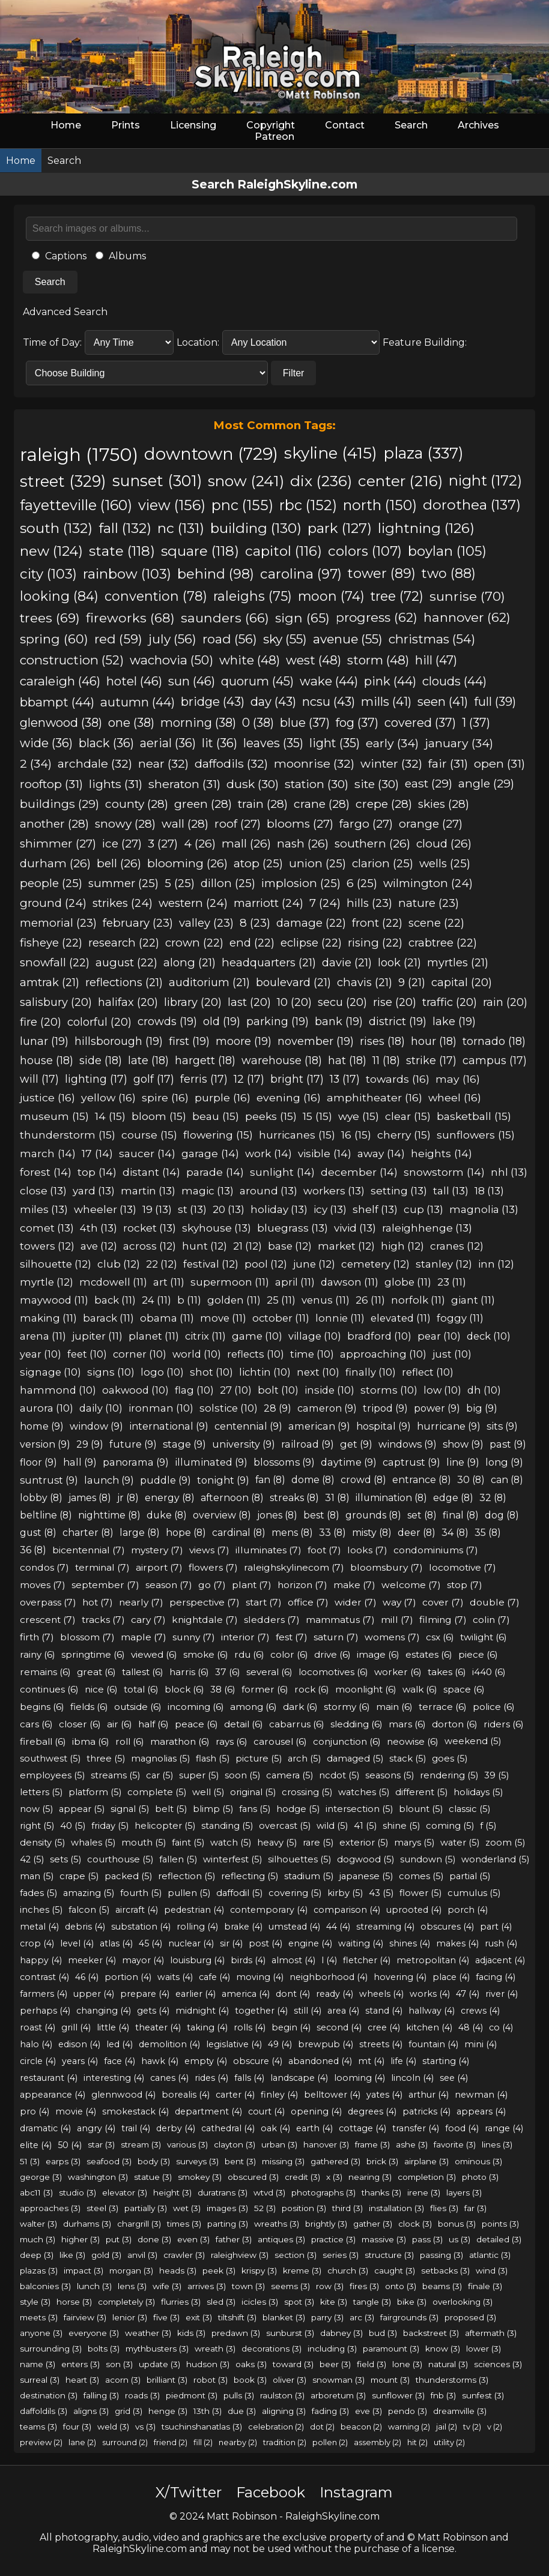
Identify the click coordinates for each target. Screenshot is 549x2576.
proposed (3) (470, 2317)
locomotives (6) (333, 1672)
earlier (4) (195, 1993)
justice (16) (47, 1097)
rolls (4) (249, 2027)
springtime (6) (93, 1654)
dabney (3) (341, 2333)
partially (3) (145, 2208)
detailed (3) (498, 2239)
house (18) (46, 1060)
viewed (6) (154, 1654)
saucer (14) (147, 1153)
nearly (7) (141, 1602)
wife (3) (167, 2286)
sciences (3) (498, 2364)
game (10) (257, 1336)
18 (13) (489, 1190)
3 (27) (163, 843)
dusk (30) (252, 784)
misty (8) (372, 1532)
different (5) (421, 1792)
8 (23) (255, 923)
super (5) (199, 1775)
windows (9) (407, 1444)
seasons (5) (389, 1775)
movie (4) (75, 2111)
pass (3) (427, 2239)
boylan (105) (447, 551)
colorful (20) (99, 1022)
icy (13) (330, 1209)
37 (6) (227, 1672)
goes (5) (449, 1758)
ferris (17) (204, 1079)
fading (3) (330, 2411)
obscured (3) (253, 2177)
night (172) (485, 480)
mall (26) (246, 843)
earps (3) (63, 2161)
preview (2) (41, 2442)
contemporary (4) (269, 1909)
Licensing (193, 125)
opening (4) (316, 2111)
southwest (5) (50, 1758)
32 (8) (492, 1497)
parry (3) (327, 2317)
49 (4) (280, 2044)
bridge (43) (212, 701)
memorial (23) (58, 923)
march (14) (48, 1153)
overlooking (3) (462, 2302)
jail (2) (446, 2426)
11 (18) (386, 1060)
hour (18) (433, 1041)
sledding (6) (356, 1724)
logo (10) (162, 1372)
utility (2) (449, 2442)
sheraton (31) (184, 784)
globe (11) (407, 1282)
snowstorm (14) (444, 1172)
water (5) (459, 1842)
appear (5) (82, 1809)
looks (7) (367, 1550)
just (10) (452, 1354)
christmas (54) (432, 638)
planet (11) (154, 1336)
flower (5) (420, 1893)
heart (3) (82, 2380)
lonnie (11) (340, 1318)
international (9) (168, 1426)
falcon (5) (88, 1909)
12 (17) (249, 1079)
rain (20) (505, 1002)
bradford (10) (379, 1336)
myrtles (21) (457, 962)
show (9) (463, 1444)
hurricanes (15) (297, 1134)
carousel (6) (280, 1741)
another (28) (54, 824)
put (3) (119, 2239)
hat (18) (347, 1060)
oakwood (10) (135, 1390)
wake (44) (329, 680)
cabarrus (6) (296, 1724)
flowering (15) (218, 1134)
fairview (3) (85, 2317)
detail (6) (243, 1724)
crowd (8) (363, 1479)
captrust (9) (411, 1462)
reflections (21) (124, 982)
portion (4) (128, 1977)
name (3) (37, 2364)
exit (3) (199, 2317)
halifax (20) (128, 1002)
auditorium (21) (209, 982)
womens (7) (392, 1637)
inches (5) (41, 1909)
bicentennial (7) (88, 1550)
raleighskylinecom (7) (294, 1567)
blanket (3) (283, 2317)
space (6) (464, 1689)
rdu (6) (249, 1654)
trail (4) (135, 2128)
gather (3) (372, 2223)
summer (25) (123, 883)
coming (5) (450, 1825)
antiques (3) (281, 2239)
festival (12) (210, 1264)
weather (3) (148, 2333)
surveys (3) (197, 2161)
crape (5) (79, 1876)
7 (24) (325, 903)
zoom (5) (505, 1842)
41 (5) (365, 1825)
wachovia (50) (171, 659)
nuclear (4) (191, 1943)
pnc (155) (242, 505)
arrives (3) (206, 2286)
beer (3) (335, 2364)
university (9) (243, 1444)
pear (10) (439, 1336)
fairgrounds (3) (409, 2317)
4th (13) (98, 1227)
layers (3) (464, 2192)
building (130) (256, 528)
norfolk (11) (418, 1300)
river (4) (501, 1993)
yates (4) (384, 2094)
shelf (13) (375, 1209)
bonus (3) (457, 2223)
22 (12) (161, 1264)
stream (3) (141, 2144)
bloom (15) (159, 1116)
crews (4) (480, 2010)
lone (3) (407, 2364)
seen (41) (442, 701)
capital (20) (461, 982)
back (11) (115, 1300)
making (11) (48, 1318)
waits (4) (175, 1977)
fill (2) (203, 2442)
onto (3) (400, 2286)
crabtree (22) (442, 942)
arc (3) (362, 2317)
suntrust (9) (49, 1480)
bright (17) (297, 1079)
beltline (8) (46, 1515)
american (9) (319, 1426)
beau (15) (215, 1116)
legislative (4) (234, 2044)
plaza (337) (423, 453)
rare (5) (318, 1842)
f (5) (488, 1825)
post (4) (265, 1943)
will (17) (39, 1079)
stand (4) (383, 2010)
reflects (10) (255, 1354)
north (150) (380, 505)
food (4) (462, 2128)
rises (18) (382, 1041)
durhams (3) (87, 2223)
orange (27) (431, 824)
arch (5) (304, 1758)
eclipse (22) (311, 942)
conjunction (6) (347, 1741)
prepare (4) (144, 1993)
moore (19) (243, 1041)
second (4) (339, 2027)
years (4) (80, 2061)
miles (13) (44, 1209)
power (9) (437, 1408)
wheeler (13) (105, 1209)
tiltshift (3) (237, 2317)
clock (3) (415, 2223)
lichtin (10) (265, 1372)
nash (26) (303, 843)
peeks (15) (271, 1116)
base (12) (290, 1246)
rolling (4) (197, 1926)
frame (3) (372, 2144)
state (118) (122, 551)
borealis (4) (186, 2094)
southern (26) (372, 843)
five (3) (166, 2317)
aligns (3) (91, 2411)
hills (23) (369, 903)
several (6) (269, 1672)
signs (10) (111, 1372)
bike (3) (411, 2302)
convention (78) (156, 596)
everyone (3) (93, 2333)
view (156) (171, 505)
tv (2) (472, 2426)
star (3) (101, 2144)
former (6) (264, 1689)
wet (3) (187, 2208)
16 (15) (356, 1134)
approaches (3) (50, 2208)
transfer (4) (415, 2128)
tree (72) (397, 596)
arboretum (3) (338, 2395)
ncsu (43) (328, 701)
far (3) (475, 2208)
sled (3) (221, 2302)
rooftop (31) (51, 784)
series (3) (341, 2255)
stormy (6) (347, 1706)
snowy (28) (125, 824)
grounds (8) (373, 1515)
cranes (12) (457, 1246)
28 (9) (277, 1408)
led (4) (119, 2044)
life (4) (403, 2061)
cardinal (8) (238, 1532)
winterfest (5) (232, 1859)
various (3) (187, 2144)
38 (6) (222, 1689)
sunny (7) (193, 1637)
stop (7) (464, 1584)
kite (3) (333, 2302)
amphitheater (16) (374, 1097)
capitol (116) (283, 551)
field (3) (371, 2364)
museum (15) (54, 1116)
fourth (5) (141, 1893)
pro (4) (34, 2111)
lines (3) (497, 2144)
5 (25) (180, 883)
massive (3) (384, 2239)
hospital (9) (383, 1426)
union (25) (317, 863)
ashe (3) (412, 2144)
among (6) (253, 1706)
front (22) (377, 923)
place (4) (451, 1977)
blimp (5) (213, 1809)
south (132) (56, 528)
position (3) (304, 2208)
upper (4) (93, 1993)
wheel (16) (454, 1097)
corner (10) (139, 1354)
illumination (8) (391, 1497)
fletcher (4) (366, 1960)
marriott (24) (268, 903)
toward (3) (293, 2364)
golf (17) (153, 1079)
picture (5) (258, 1758)
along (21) (189, 962)
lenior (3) (129, 2317)
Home (65, 125)
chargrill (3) (139, 2223)
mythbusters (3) (157, 2348)
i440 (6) (489, 1672)
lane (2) (82, 2442)
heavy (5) (277, 1842)
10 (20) (294, 1002)
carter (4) (235, 2094)
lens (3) (132, 2286)
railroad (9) (307, 1444)
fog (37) (357, 722)
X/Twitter (189, 2492)
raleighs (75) (252, 596)
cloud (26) (444, 843)
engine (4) (310, 1943)
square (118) (200, 551)
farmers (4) (43, 1993)
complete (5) (156, 1792)
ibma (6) (90, 1741)
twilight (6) (483, 1637)
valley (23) (206, 923)
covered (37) (420, 722)
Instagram (356, 2492)
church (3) (347, 2270)
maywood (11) (54, 1300)
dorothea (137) (472, 504)
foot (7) (324, 1550)
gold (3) (106, 2255)
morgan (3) (131, 2270)
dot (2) (322, 2426)
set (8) (422, 1515)
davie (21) (347, 962)
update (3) (159, 2364)
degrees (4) (372, 2111)
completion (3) (427, 2177)
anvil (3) (142, 2255)
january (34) (459, 743)
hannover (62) (467, 617)
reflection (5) (186, 1876)
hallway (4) (431, 2010)
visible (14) (324, 1153)
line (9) (462, 1462)
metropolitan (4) (432, 1960)
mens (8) (292, 1532)
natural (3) (448, 2364)
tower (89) (382, 573)
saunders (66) (225, 617)
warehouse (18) (281, 1060)
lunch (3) (94, 2286)
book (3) (250, 2380)
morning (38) (198, 722)
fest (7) (292, 1637)
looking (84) (59, 596)
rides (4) (211, 2077)
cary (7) (148, 1619)
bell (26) (119, 863)
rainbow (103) (127, 573)
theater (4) (158, 2027)
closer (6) (80, 1724)
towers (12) (47, 1246)
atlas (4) (116, 1943)
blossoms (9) (284, 1462)
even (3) (193, 2239)
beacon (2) (361, 2426)
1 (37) (476, 722)
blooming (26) (187, 863)
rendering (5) (449, 1775)
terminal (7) (102, 1567)
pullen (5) (189, 1893)
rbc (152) (308, 505)
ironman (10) (161, 1408)
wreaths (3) (276, 2223)
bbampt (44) (57, 701)
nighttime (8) (109, 1515)
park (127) (340, 528)
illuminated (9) (211, 1462)
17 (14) (97, 1153)
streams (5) (115, 1775)
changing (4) (103, 2010)
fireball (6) (43, 1741)
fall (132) (125, 528)
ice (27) (122, 843)
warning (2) (409, 2426)
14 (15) (110, 1116)
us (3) (459, 2239)
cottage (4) (362, 2128)
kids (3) (191, 2333)
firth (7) (37, 1637)
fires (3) (364, 2286)
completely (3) (126, 2302)
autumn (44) (137, 701)
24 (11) (156, 1300)
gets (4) (153, 2010)
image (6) (378, 1654)
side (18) (100, 1060)
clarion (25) (382, 863)
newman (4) (481, 2094)
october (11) (280, 1318)
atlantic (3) (490, 2255)
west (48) (313, 659)
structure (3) (389, 2255)
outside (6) (138, 1706)
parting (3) (227, 2223)
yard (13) (94, 1190)
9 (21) (411, 982)
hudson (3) (207, 2364)
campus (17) (495, 1060)
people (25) (51, 883)
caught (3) (394, 2270)
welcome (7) (411, 1584)
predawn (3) (235, 2333)
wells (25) (444, 863)
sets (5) (65, 1859)
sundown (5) (427, 1859)
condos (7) (44, 1567)
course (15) (149, 1134)
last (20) (249, 1002)
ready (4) (334, 1993)
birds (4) (248, 1960)
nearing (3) (370, 2177)
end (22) (251, 942)
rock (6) (311, 1689)
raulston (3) (282, 2395)
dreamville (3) (460, 2411)
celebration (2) (276, 2426)
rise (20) (394, 1002)
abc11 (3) (36, 2192)
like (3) (72, 2255)
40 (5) (72, 1825)
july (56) (172, 638)
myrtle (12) (46, 1282)
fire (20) (40, 1022)
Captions (59, 256)
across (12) (149, 1246)
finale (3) (485, 2286)
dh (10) (484, 1390)
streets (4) (380, 2044)
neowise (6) (412, 1741)
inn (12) (496, 1264)
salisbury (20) (56, 1002)
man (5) (36, 1876)
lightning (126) (426, 528)
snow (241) (246, 481)
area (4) (343, 2010)
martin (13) (148, 1190)
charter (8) (88, 1532)
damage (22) (311, 923)
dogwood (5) (365, 1859)
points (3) (500, 2223)
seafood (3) (109, 2161)
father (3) (234, 2239)
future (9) (133, 1444)
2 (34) (36, 763)
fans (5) (254, 1809)
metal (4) (39, 1926)
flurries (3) (181, 2302)
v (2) (494, 2426)
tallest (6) (142, 1672)
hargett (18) (205, 1060)
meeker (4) (92, 1960)
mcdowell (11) (113, 1282)
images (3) (227, 2208)
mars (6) (407, 1724)
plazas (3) (39, 2270)
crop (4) (37, 1943)
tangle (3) (372, 2302)
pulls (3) (238, 2395)
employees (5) (52, 1775)
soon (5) (242, 1775)
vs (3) (145, 2426)
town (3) (248, 2286)
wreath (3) (215, 2348)
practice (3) (333, 2239)
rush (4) (501, 1943)
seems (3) (290, 2286)
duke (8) (167, 1515)
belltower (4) (332, 2094)
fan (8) (270, 1479)
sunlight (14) (282, 1172)
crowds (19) (167, 1021)
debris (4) (85, 1926)
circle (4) (38, 2061)
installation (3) (396, 2208)
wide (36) (46, 743)
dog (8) (502, 1515)
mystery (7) (157, 1550)
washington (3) (98, 2177)
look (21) (399, 962)
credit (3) (302, 2177)
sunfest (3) (483, 2395)
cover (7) (443, 1602)
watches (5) (363, 1792)
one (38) (131, 722)
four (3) (77, 2426)
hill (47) (436, 659)
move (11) (223, 1318)
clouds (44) (454, 680)
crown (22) (194, 942)
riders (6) (504, 1724)
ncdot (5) (339, 1775)
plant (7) (251, 1584)
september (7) (105, 1584)
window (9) (96, 1426)
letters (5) (41, 1792)
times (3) (184, 2223)
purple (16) (222, 1097)
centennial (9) (248, 1426)
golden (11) (234, 1300)
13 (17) (345, 1079)
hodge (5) (298, 1809)
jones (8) (277, 1515)
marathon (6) (180, 1741)
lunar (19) (44, 1041)
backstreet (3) (431, 2333)
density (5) (42, 1842)
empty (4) (205, 2061)
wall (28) (185, 824)
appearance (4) (52, 2094)
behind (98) (215, 573)
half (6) (153, 1724)
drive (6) (332, 1654)
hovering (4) (400, 1977)
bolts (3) (104, 2348)
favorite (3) (455, 2144)
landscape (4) (299, 2077)
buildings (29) (59, 804)
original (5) (253, 1792)
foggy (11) (460, 1318)
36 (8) (33, 1550)
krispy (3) (259, 2270)
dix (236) (321, 481)
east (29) (428, 783)
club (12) (118, 1264)
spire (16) (165, 1097)
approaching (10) (383, 1354)
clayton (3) (234, 2144)
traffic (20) (449, 1002)
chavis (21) (364, 982)
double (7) (495, 1602)
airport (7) (159, 1567)
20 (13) (228, 1209)
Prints (125, 125)
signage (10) (50, 1372)
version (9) (45, 1444)
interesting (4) (113, 2077)
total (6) (141, 1689)
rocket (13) (149, 1227)
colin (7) (491, 1619)
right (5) (37, 1825)
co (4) (501, 2027)
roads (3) (142, 2395)
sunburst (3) (290, 2333)
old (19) (221, 1021)
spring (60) (54, 638)
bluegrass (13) (292, 1227)
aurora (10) (46, 1408)
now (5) (36, 1809)
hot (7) (97, 1602)
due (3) (242, 2411)
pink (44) (390, 680)
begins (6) (42, 1706)
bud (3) (383, 2333)
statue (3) (153, 2177)
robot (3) (210, 2380)
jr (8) (128, 1497)
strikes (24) (123, 903)
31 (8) (337, 1497)
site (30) (376, 784)
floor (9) (38, 1462)
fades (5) (38, 1893)
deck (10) (489, 1336)
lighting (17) (96, 1079)
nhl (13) (509, 1172)
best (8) (321, 1515)
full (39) (495, 701)
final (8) (461, 1515)
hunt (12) (204, 1246)
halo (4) (36, 2044)
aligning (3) (284, 2411)
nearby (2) (238, 2442)
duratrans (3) (222, 2192)
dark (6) (300, 1706)
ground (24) (53, 903)
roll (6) (129, 1741)
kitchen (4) (429, 2027)
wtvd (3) (269, 2192)
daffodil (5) (239, 1893)
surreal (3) (39, 2380)
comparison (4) (347, 1909)
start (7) (264, 1602)
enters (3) (80, 2364)
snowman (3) (338, 2380)
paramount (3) (391, 2348)
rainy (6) (37, 1654)
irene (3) (423, 2192)
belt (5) (171, 1809)
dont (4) (293, 1993)
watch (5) (230, 1842)
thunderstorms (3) (452, 2380)
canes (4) (169, 2077)
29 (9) (89, 1444)
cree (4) (384, 2027)
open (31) (499, 763)
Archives (478, 125)
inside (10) (329, 1390)
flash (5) (212, 1758)
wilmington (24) (428, 883)
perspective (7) (204, 1602)
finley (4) (279, 2094)
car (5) (159, 1775)
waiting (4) (360, 1943)
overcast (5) (285, 1825)
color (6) (289, 1654)
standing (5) (227, 1825)
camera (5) (289, 1775)
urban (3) (279, 2144)
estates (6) (428, 1654)
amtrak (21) (49, 982)
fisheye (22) (51, 942)
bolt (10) (278, 1390)
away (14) (381, 1153)
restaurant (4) (48, 2077)
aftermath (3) (491, 2333)
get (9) (356, 1444)
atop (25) (258, 863)
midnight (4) (202, 2010)
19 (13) (157, 1209)
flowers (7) (213, 1567)
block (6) (184, 1689)
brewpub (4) (325, 2044)
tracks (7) (103, 1619)
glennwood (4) (123, 2094)
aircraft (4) (136, 1909)
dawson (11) (349, 1282)
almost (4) (293, 1960)
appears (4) (481, 2111)
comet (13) (47, 1227)
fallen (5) (178, 1859)
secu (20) (342, 1002)
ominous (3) (478, 2161)
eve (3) (368, 2411)
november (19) (316, 1041)
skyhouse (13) (216, 1227)
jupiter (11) (97, 1336)
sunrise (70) (467, 596)
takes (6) (447, 1672)
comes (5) (421, 1876)
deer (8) (416, 1532)
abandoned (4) (320, 2061)
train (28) (263, 804)
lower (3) (483, 2348)
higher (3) (80, 2239)
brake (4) (243, 1926)
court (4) (266, 2111)
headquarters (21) (269, 962)
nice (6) (101, 1689)
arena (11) (43, 1336)
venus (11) (326, 1300)
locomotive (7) (462, 1567)
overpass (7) (48, 1602)
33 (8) (332, 1532)
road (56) (229, 638)
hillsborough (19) (118, 1041)
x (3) (334, 2177)
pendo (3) (407, 2411)
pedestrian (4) (194, 1909)
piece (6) (478, 1654)
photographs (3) (323, 2192)
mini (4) (480, 2044)
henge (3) (167, 2411)
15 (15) (317, 1116)
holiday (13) (279, 1209)
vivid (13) (355, 1227)
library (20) (193, 1002)
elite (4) (36, 2145)
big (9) (481, 1408)
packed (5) (128, 1876)
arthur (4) (428, 2094)
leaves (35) (273, 743)
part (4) (496, 1926)
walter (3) (38, 2223)
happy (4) (41, 1960)
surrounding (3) (51, 2348)
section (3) (295, 2255)
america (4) (246, 1993)
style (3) (35, 2302)
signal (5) (130, 1809)
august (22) (126, 962)
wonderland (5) (495, 1859)
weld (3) (113, 2426)
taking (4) (207, 2027)
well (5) (208, 1792)
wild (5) (332, 1825)
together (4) (261, 2010)
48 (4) (470, 2027)
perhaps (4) (45, 2010)
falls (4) (249, 2077)
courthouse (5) (120, 1859)
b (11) (189, 1300)
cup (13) (423, 1209)
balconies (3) (45, 2286)
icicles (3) (259, 2302)
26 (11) (370, 1300)
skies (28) (443, 804)
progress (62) (376, 617)
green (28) (203, 804)
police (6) (494, 1706)
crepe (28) (384, 804)
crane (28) (322, 804)
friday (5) (110, 1825)
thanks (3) (381, 2192)
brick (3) (382, 2161)
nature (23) (428, 903)
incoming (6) (196, 1706)
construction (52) (72, 659)
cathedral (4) (228, 2128)
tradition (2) (284, 2442)
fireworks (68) (130, 617)
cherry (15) (404, 1134)
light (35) (334, 743)
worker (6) (398, 1672)
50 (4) (70, 2145)
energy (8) (170, 1497)
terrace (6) (443, 1706)
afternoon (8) (232, 1497)
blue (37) (305, 722)
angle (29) (486, 783)
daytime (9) (349, 1462)
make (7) (354, 1584)
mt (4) (371, 2061)
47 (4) (467, 1993)
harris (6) (189, 1672)
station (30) (316, 784)
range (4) (504, 2128)
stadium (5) (308, 1876)
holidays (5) (478, 1792)
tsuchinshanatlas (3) (202, 2426)
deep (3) (36, 2255)
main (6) (394, 1706)
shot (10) (211, 1372)
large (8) (140, 1532)
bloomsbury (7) (386, 1567)
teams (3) (38, 2426)
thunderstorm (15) (67, 1134)
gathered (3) (335, 2161)
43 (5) (381, 1893)
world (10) (196, 1354)
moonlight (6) (365, 1689)
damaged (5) (355, 1758)
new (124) (51, 551)
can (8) (507, 1479)
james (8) (89, 1497)
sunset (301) (157, 481)
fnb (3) (443, 2395)
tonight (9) (223, 1480)
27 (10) (236, 1390)
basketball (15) (474, 1116)
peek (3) (218, 2270)
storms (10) (388, 1390)
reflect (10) (427, 1372)
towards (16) (397, 1079)
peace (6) (196, 1724)
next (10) (318, 1372)
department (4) (208, 2111)
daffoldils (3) (43, 2411)
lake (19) (454, 1021)
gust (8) (38, 1532)
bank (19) (339, 1021)
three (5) (105, 1758)
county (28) (136, 804)
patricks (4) (426, 2111)
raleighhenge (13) (427, 1227)
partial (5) (469, 1876)
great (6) (96, 1672)
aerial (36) (168, 743)
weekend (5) (472, 1741)
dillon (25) (228, 883)
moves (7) (42, 1584)
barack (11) (108, 1318)
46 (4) (87, 1977)
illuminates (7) (268, 1550)
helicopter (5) (165, 1825)
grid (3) (128, 2411)
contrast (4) (44, 1977)
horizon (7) (302, 1584)
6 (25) (362, 883)
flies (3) (444, 2208)
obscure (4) (257, 2061)
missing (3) (283, 2161)
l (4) (329, 1960)
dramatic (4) (45, 2128)
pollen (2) (330, 2442)
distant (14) (151, 1172)
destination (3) (48, 2395)
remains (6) (45, 1672)
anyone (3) (41, 2333)
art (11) (168, 1282)
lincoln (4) (412, 2077)
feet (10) (87, 1354)
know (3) (442, 2348)
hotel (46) (134, 680)
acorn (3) (123, 2380)
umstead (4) (294, 1926)
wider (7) (356, 1602)
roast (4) (37, 2027)
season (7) (168, 1584)
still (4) (307, 2010)
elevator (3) (124, 2192)
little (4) (113, 2027)
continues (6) (49, 1689)
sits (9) (502, 1426)
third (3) (347, 2208)
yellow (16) (108, 1097)
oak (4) (275, 2128)
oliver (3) (289, 2380)
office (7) (308, 1602)
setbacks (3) (445, 2270)
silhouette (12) (55, 1264)
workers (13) (334, 1190)
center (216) (400, 481)
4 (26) (200, 843)
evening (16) (288, 1097)
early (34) (392, 743)
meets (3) (39, 2317)
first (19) (189, 1041)
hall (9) (80, 1462)
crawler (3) (184, 2255)
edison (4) (79, 2044)
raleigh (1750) (79, 455)
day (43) (273, 701)
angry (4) (96, 2128)
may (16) (457, 1079)
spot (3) (299, 2302)
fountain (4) (433, 2044)
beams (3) (442, 2286)
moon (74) (331, 596)
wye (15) (358, 1116)
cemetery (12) (375, 1264)
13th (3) (207, 2411)
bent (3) (240, 2161)
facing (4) (495, 1977)
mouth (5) (143, 1842)
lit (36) (219, 743)
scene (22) (436, 923)
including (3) (332, 2348)
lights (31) (115, 784)
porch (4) (467, 1909)
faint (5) (188, 1842)
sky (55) (285, 638)
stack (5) (407, 1758)
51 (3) (30, 2161)
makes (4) (457, 1943)
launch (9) (109, 1480)
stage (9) (184, 1444)
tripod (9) (385, 1408)
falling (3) (101, 2395)
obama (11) (167, 1318)
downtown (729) (211, 454)
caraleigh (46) (60, 680)
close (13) (43, 1190)
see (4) (454, 2077)
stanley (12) (444, 1264)
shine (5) (401, 1825)
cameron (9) (327, 1408)
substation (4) (141, 1926)
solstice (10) (228, 1408)
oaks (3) (251, 2364)
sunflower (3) (398, 2395)
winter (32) (391, 763)
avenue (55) (348, 638)
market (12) (346, 1246)
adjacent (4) (500, 1960)
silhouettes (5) (299, 1859)
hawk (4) (159, 2061)
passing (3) (441, 2255)
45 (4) (150, 1943)
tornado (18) (494, 1041)
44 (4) (338, 1926)
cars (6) (36, 1724)
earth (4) (314, 2128)
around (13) (268, 1190)
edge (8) (453, 1497)
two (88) (449, 573)
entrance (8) (421, 1479)
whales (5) (93, 1842)
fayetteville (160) (76, 505)
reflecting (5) (249, 1876)
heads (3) (177, 2270)
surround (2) (125, 2442)
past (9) (508, 1444)
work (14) (268, 1153)
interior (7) (245, 1637)
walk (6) (419, 1689)
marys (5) (414, 1842)
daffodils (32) (231, 763)
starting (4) (445, 2061)
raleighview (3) (239, 2255)
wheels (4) (381, 1993)
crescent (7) (48, 1619)
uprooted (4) (413, 1909)
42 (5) (32, 1859)
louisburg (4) (197, 1960)
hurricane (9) (449, 1426)
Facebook (270, 2492)
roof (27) (237, 824)
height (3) (172, 2192)
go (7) (212, 1584)
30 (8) (471, 1479)
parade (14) (215, 1172)
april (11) (295, 1282)
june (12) (314, 1264)
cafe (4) (214, 1977)
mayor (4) (143, 1960)
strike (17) (431, 1060)
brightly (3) (326, 2223)
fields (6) (89, 1706)
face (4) (119, 2061)
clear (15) (408, 1116)
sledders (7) (272, 1619)
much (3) (37, 2239)
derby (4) (175, 2128)
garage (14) (210, 1153)
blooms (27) (300, 824)
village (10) (314, 1336)
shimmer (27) (58, 843)
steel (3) (102, 2208)
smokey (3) (200, 2177)
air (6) (119, 1724)
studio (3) (77, 2192)
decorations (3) (271, 2348)
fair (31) (448, 763)
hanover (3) (326, 2144)
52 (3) (265, 2208)
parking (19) (277, 1021)
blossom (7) (87, 1637)
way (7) (399, 1602)
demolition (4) (169, 2044)
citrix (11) (205, 1336)
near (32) (163, 763)
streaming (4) (385, 1926)
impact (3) (83, 2270)
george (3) (41, 2177)
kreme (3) (302, 2270)
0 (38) (258, 722)
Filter (294, 373)
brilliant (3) (167, 2380)
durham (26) (55, 863)
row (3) (330, 2286)
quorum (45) (257, 680)
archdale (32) (95, 763)
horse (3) (74, 2302)
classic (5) (469, 1809)
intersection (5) (359, 1809)
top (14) (97, 1172)
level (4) (77, 1943)
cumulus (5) (473, 1893)
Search (411, 125)
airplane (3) (426, 2161)
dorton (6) (455, 1724)
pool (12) (265, 1264)
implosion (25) (301, 883)
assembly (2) (377, 2442)
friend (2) (170, 2442)
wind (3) (492, 2270)
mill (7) (397, 1619)
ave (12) (98, 1246)
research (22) (123, 942)
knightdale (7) (205, 1619)
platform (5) (94, 1792)
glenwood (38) (61, 722)
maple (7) (143, 1637)
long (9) (504, 1462)
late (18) (148, 1060)
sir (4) (231, 1943)
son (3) (119, 2364)
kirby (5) (345, 1893)
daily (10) (101, 1408)
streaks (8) (294, 1497)
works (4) (430, 1993)
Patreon (274, 136)
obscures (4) (447, 1926)
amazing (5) (88, 1893)
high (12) (402, 1246)
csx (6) (440, 1637)
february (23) (138, 923)
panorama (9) (136, 1462)
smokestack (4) (135, 2111)
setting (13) (399, 1190)
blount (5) (421, 1809)
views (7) (209, 1550)
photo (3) (480, 2177)
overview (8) (222, 1515)
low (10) (442, 1390)
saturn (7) (336, 1637)
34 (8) (455, 1532)
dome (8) (313, 1479)
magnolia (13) (483, 1209)
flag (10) (194, 1390)
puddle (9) (165, 1480)
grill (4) (76, 2027)
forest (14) (45, 1172)
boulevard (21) (293, 982)
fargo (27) (366, 824)
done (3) (154, 2239)
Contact (345, 125)
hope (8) (186, 1532)
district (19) (397, 1021)
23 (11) (451, 1282)
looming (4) (359, 2077)
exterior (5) (363, 1842)
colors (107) (365, 551)
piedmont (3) (191, 2395)
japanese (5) (366, 1876)
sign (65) (302, 617)
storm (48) (378, 659)
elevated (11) (401, 1318)
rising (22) (375, 942)
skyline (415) (330, 453)
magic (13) (207, 1190)
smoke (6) (205, 1654)
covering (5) (294, 1893)
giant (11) (473, 1300)
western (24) (193, 903)
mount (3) (390, 2380)
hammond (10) (58, 1390)
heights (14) (441, 1153)
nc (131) (180, 528)
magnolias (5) (160, 1758)
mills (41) (386, 701)
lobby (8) (41, 1497)
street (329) (63, 481)
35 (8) (488, 1532)
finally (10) (370, 1372)
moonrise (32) (314, 763)
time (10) (312, 1354)
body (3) (154, 2161)
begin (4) (291, 2027)
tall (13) (451, 1190)
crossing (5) (307, 1792)
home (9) (42, 1426)
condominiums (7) (435, 1550)
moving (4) (260, 1977)
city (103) (48, 573)
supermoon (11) (229, 1282)
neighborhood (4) (329, 1977)
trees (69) (50, 617)
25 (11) (281, 1300)
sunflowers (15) (476, 1134)
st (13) (192, 1209)
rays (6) (231, 1741)
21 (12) (247, 1246)
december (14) (359, 1172)
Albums (121, 256)
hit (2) (417, 2442)
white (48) (249, 659)
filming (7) (443, 1619)
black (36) (106, 743)
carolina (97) (301, 573)
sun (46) (191, 680)
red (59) (118, 638)
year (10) (40, 1354)
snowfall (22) (54, 962)
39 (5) (496, 1775)
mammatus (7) (340, 1619)
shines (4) (409, 1943)
